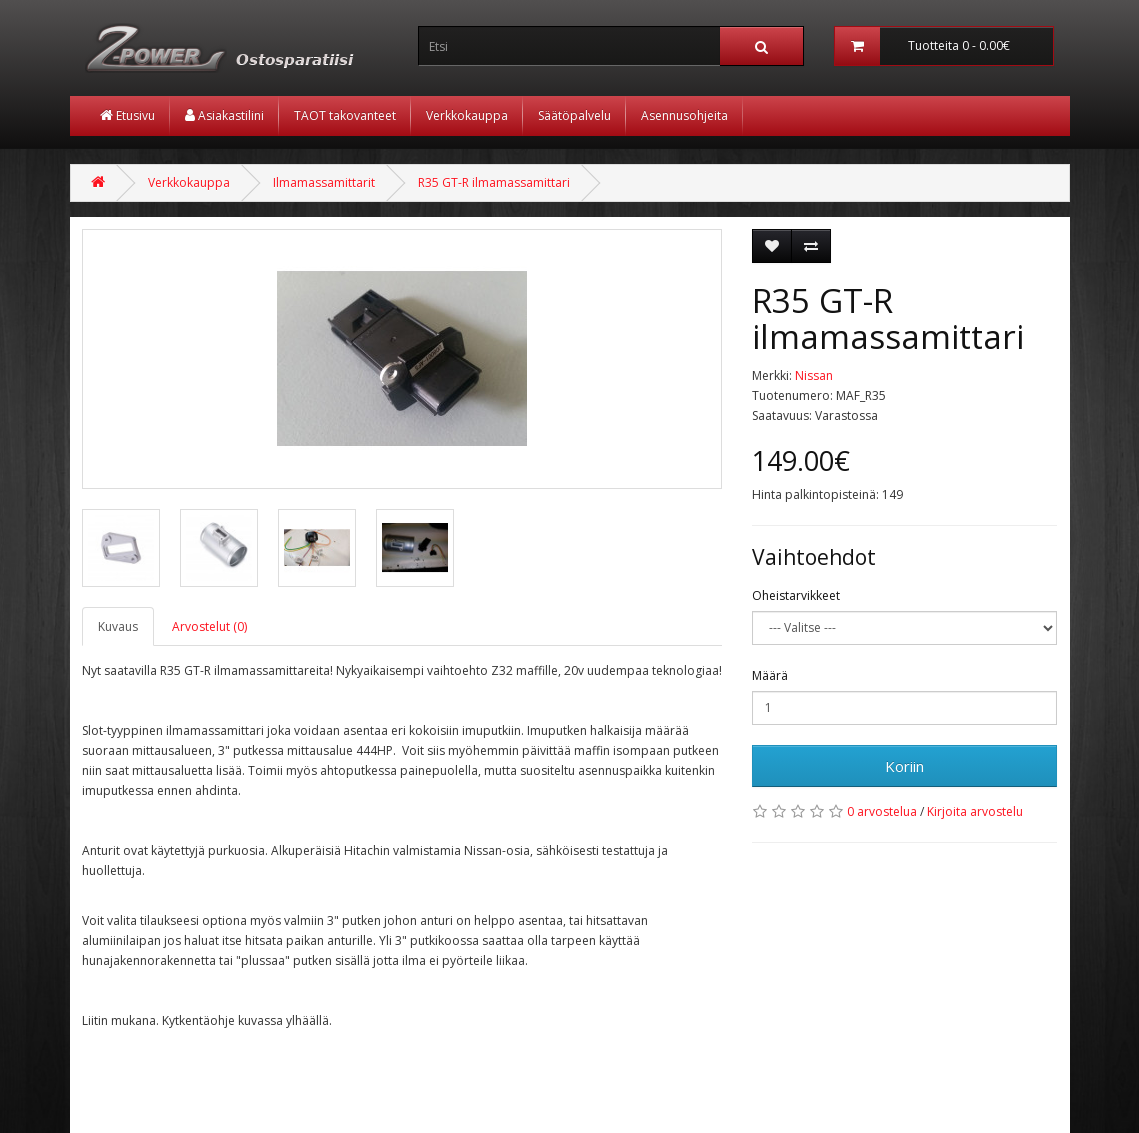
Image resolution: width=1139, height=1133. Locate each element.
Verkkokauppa (467, 115)
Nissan (814, 375)
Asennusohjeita (684, 115)
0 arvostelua (882, 811)
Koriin (904, 766)
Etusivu (127, 115)
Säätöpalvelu (574, 115)
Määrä (770, 675)
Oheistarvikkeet (796, 595)
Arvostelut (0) (209, 626)
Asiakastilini (224, 115)
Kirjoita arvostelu (975, 811)
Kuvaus (118, 626)
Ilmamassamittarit (324, 182)
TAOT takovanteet (345, 115)
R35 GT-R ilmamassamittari (494, 182)
